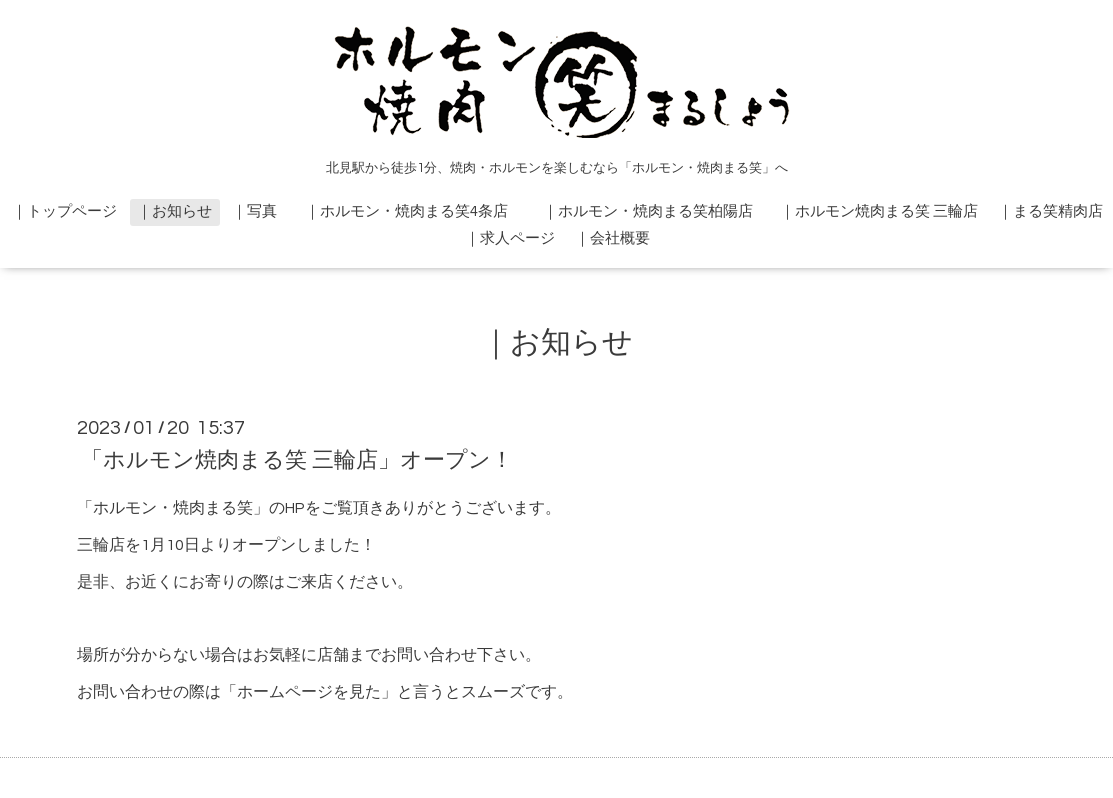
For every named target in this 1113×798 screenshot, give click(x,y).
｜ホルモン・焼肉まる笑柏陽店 (655, 211)
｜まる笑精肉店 (1050, 211)
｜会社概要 (612, 238)
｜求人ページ (510, 238)
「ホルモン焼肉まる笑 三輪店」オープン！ (297, 460)
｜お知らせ (174, 211)
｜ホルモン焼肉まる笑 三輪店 (879, 211)
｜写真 (254, 211)
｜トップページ (64, 211)
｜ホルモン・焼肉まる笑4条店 (414, 211)
